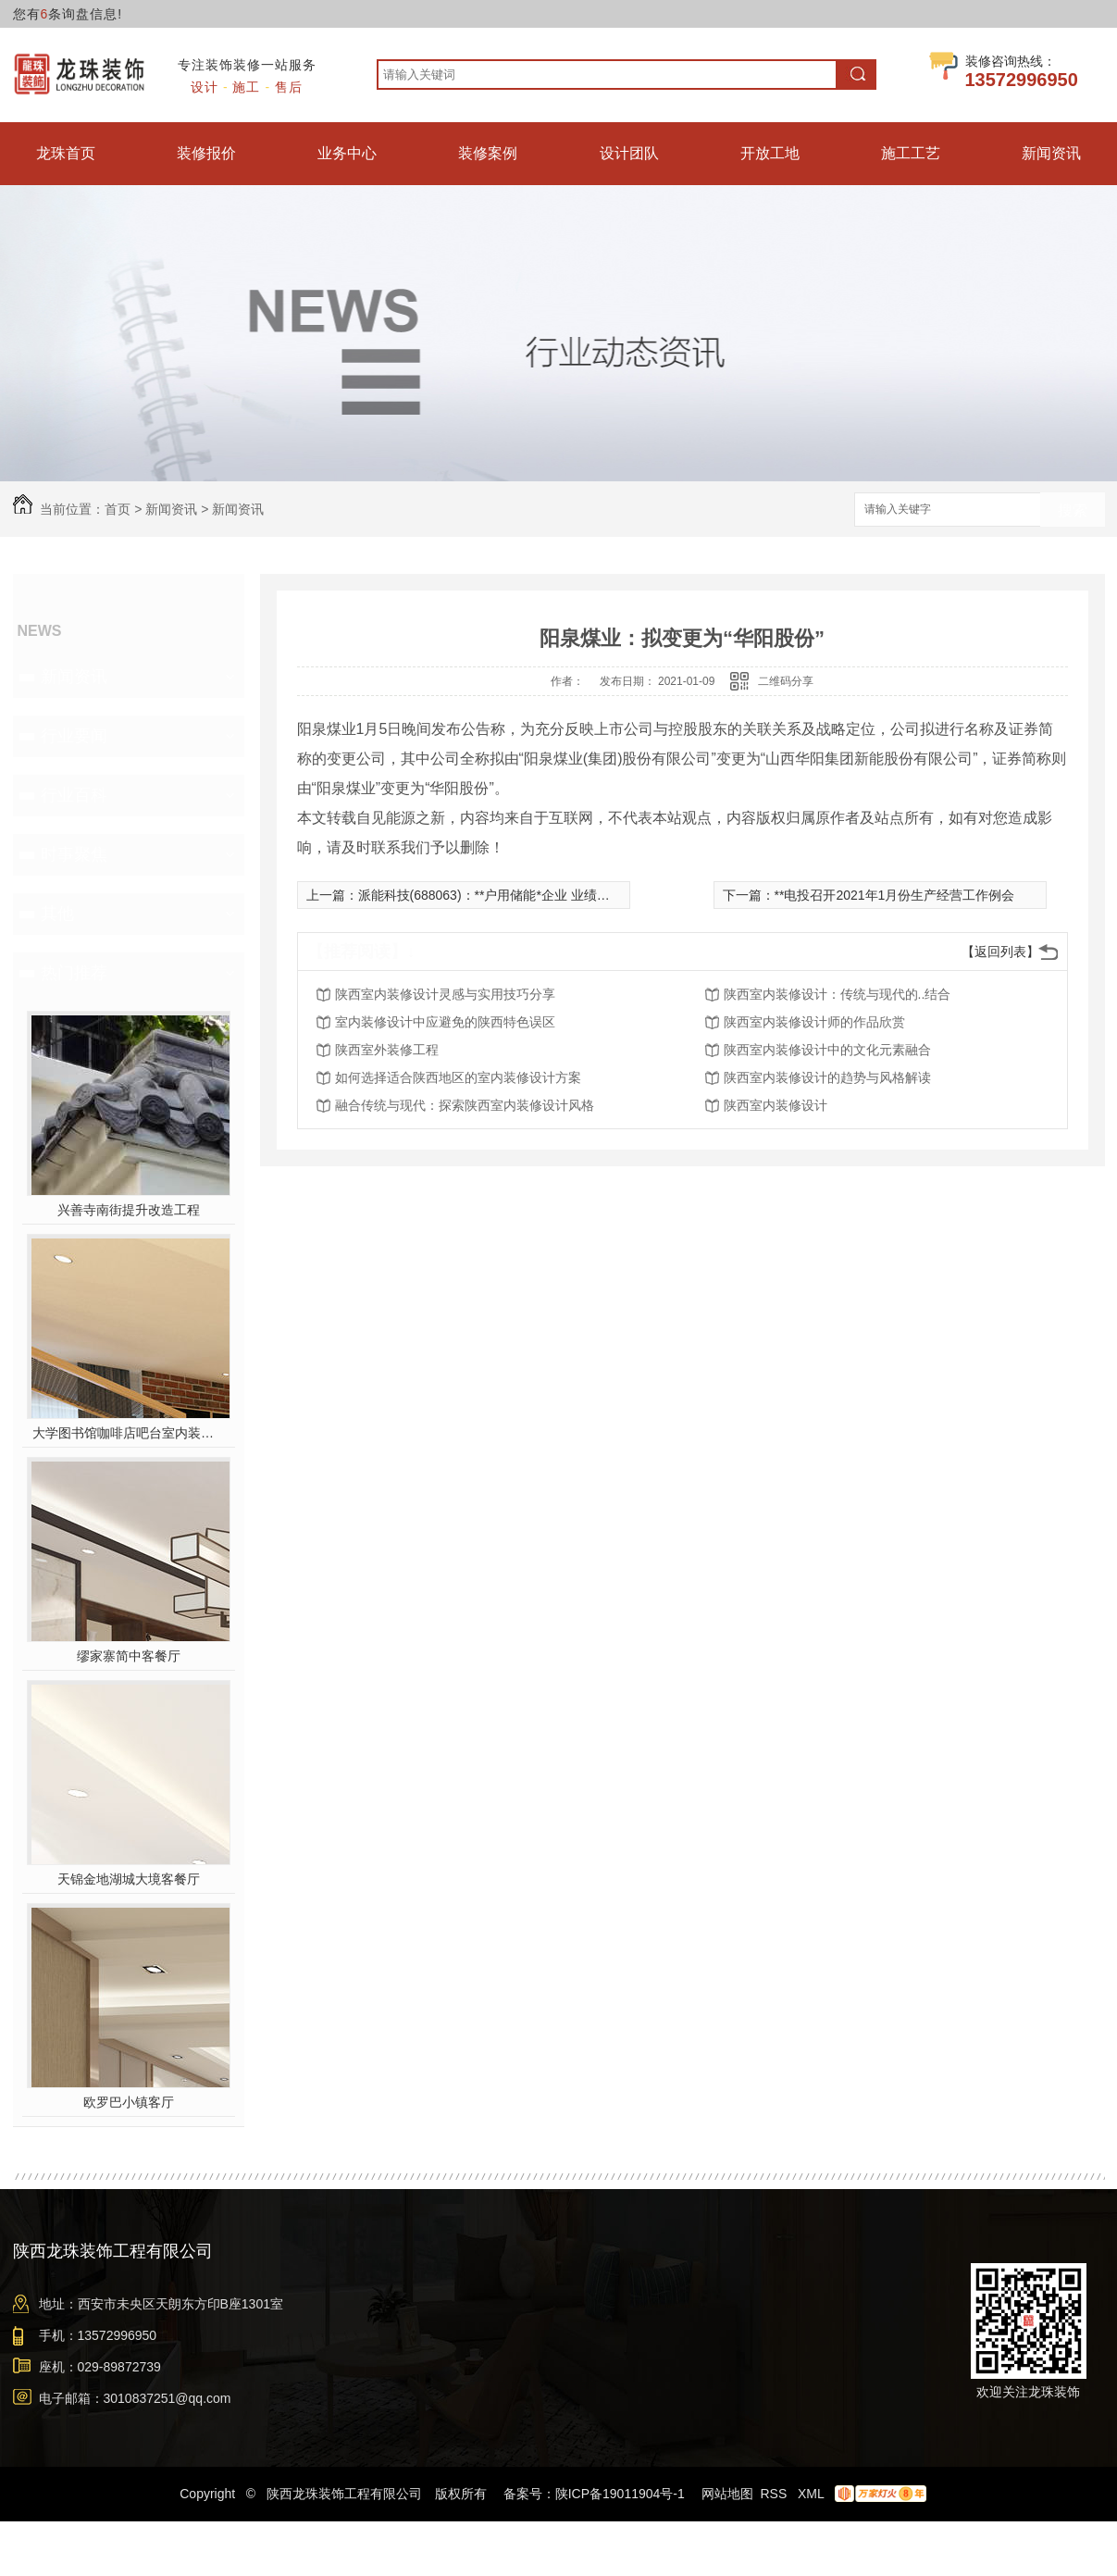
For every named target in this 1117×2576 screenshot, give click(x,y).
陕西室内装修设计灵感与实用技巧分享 (445, 994)
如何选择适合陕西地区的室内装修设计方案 (458, 1077)
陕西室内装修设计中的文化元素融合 (827, 1049)
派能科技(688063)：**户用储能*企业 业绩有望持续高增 (516, 895)
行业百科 (74, 795)
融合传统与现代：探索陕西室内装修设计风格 (464, 1105)
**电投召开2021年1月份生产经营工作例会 (895, 895)
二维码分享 (785, 681)
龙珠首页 (65, 153)
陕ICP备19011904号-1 (620, 2493)
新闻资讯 (1051, 153)
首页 (117, 509)
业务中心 (347, 153)
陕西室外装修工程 (387, 1049)
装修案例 (487, 153)
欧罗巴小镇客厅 (128, 2102)
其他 (57, 913)
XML (812, 2493)
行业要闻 (74, 736)
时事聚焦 (74, 854)
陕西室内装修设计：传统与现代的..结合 (837, 994)
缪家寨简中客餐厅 (128, 1656)
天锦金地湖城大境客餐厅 (128, 1879)
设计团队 (629, 153)
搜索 (1072, 510)
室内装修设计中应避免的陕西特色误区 (445, 1021)
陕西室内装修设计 (775, 1105)
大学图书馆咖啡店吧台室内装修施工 (128, 1432)
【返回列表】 (1000, 951)
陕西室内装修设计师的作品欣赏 (814, 1021)
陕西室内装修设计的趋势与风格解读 (827, 1077)
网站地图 (727, 2493)
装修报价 (206, 153)
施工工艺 (910, 153)
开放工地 (770, 153)
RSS (775, 2493)
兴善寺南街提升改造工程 (128, 1209)
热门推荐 (74, 973)
